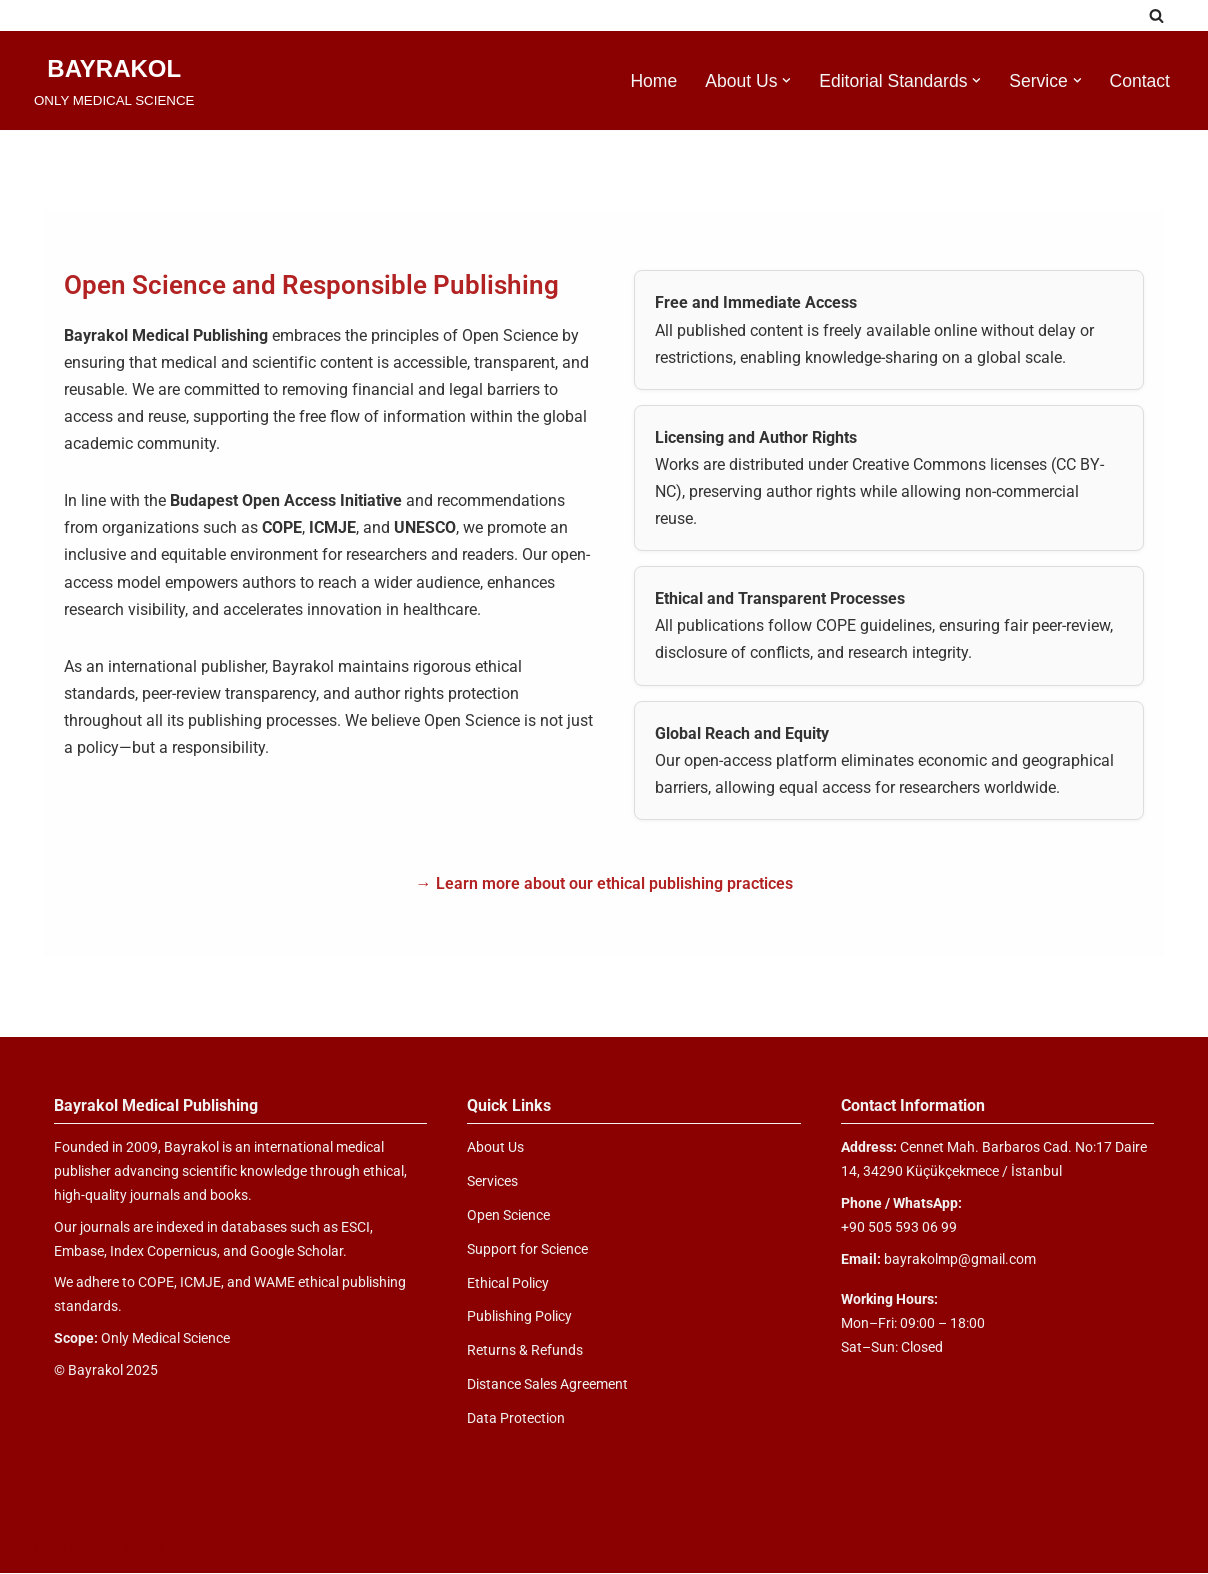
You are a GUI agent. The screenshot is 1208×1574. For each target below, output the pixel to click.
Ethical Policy (508, 1284)
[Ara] (1156, 15)
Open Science (508, 1216)
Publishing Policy (519, 1317)
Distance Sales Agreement (547, 1385)
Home (652, 81)
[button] (786, 80)
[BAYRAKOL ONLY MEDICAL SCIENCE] (114, 80)
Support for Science (527, 1250)
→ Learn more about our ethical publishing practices (604, 884)
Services (492, 1182)
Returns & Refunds (525, 1351)
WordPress (123, 1521)
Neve (52, 1521)
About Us (495, 1148)
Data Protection (516, 1419)
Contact (1139, 81)
